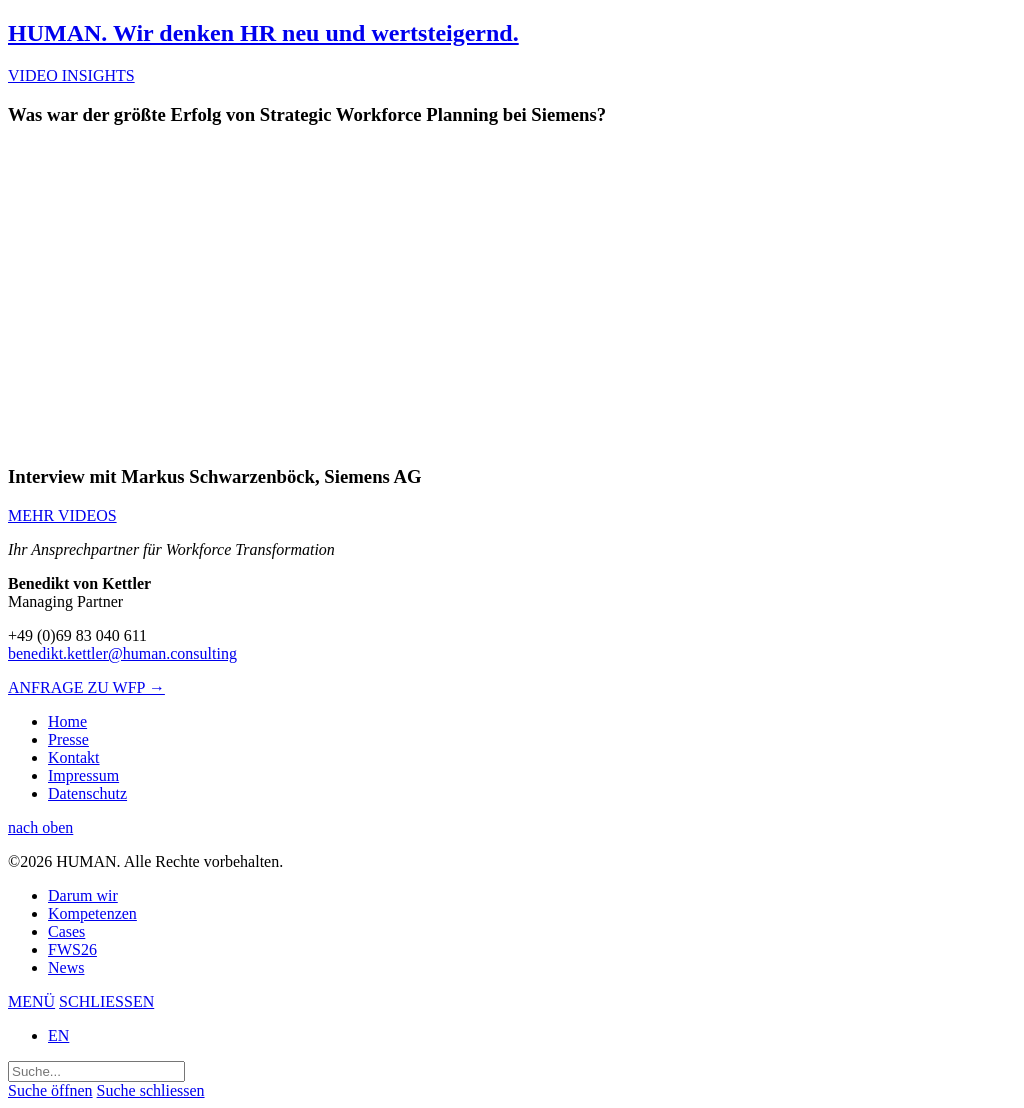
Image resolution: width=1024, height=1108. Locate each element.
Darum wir (83, 895)
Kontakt (74, 757)
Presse (68, 739)
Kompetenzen (92, 913)
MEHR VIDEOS (62, 515)
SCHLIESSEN (106, 1001)
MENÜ (31, 1001)
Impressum (83, 775)
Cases (66, 931)
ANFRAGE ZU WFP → (86, 687)
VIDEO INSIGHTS (71, 75)
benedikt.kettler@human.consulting (122, 653)
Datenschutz (87, 793)
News (66, 967)
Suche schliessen (151, 1090)
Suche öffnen (50, 1090)
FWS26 (72, 949)
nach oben (40, 827)
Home (67, 721)
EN (58, 1035)
